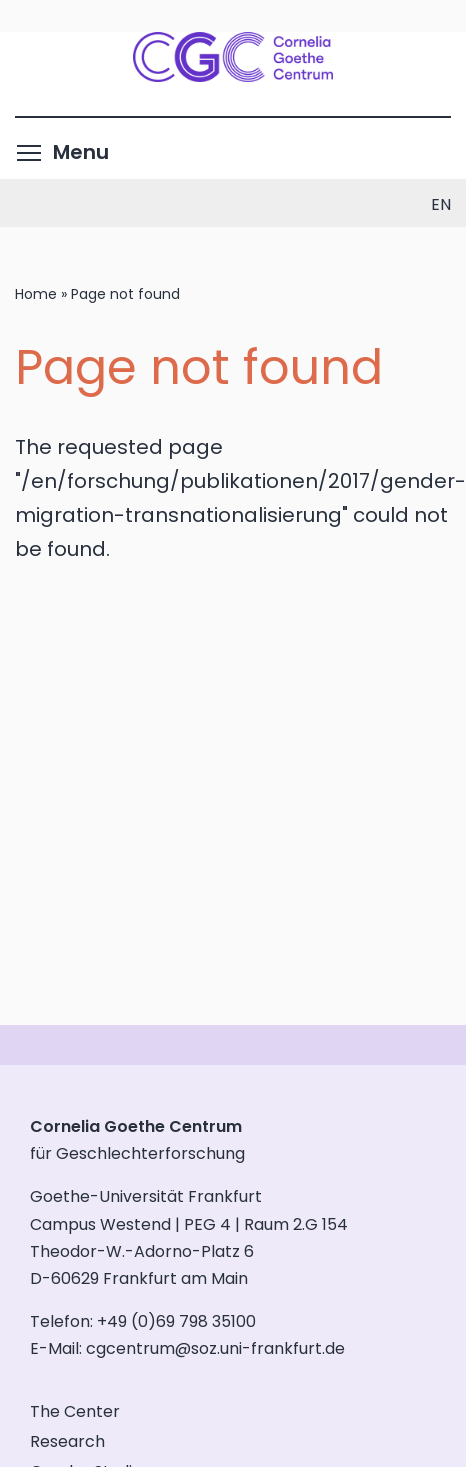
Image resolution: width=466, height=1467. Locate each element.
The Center (75, 1411)
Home (36, 294)
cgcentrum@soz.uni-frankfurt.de (215, 1348)
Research (67, 1441)
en (441, 204)
